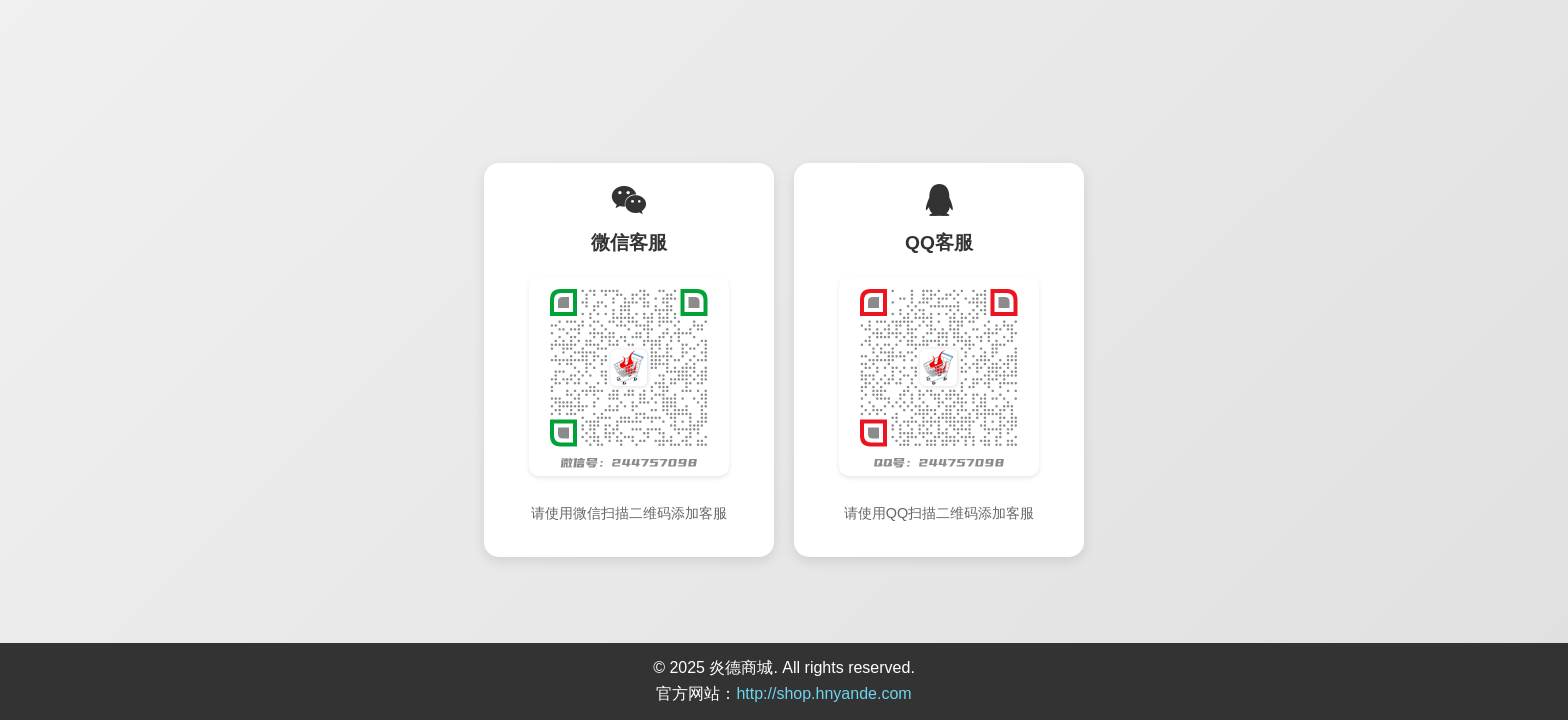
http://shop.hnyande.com (823, 693)
